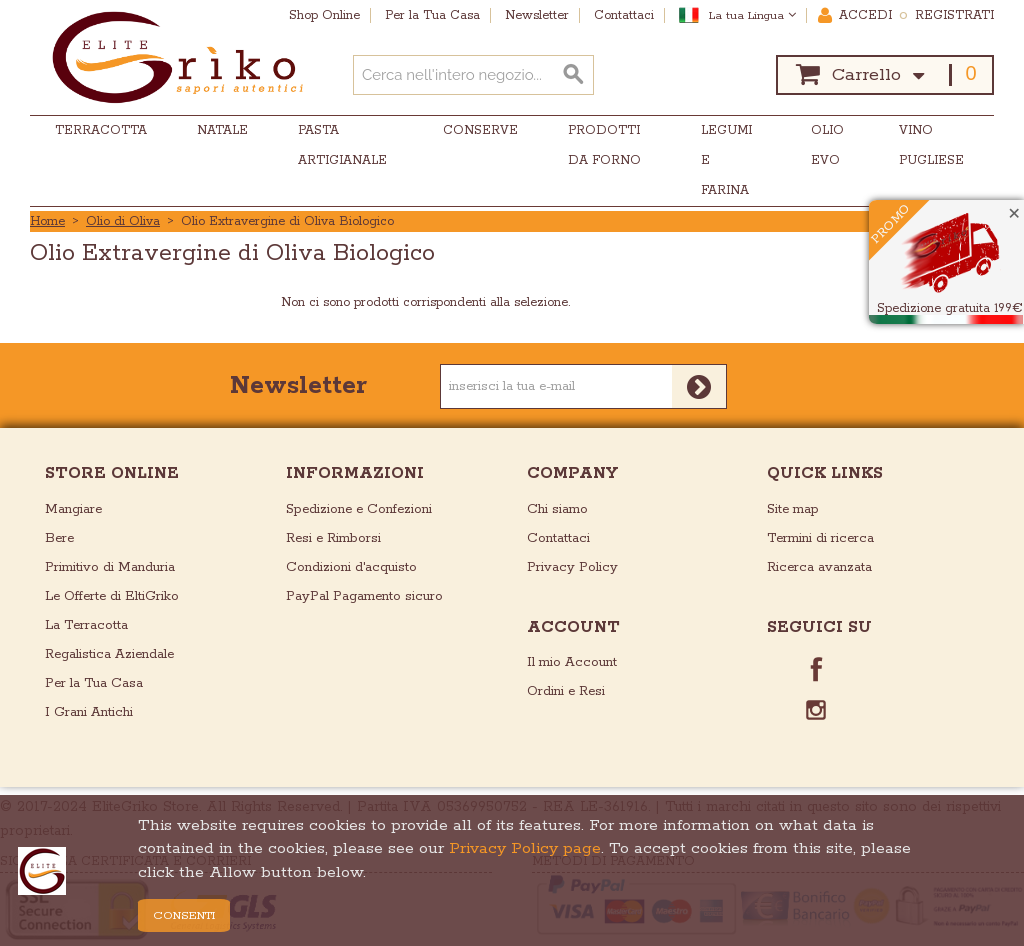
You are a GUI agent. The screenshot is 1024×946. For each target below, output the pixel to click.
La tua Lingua (752, 15)
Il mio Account (572, 662)
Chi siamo (557, 509)
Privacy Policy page (525, 848)
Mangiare (73, 509)
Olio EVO (827, 145)
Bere (59, 538)
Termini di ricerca (820, 538)
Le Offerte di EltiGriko (112, 596)
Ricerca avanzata (819, 567)
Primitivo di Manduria (110, 567)
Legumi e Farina (726, 160)
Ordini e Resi (566, 691)
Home (47, 221)
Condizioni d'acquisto (351, 567)
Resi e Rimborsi (333, 538)
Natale (222, 130)
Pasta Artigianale (342, 145)
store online (112, 473)
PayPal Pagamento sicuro (364, 596)
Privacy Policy (572, 567)
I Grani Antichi (89, 712)
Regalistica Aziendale (109, 654)
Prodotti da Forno (604, 145)
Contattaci (558, 538)
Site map (793, 509)
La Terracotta (86, 625)
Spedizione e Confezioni (359, 509)
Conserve (480, 130)
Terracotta (101, 130)
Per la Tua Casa (94, 683)
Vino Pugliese (931, 145)
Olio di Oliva (123, 221)
